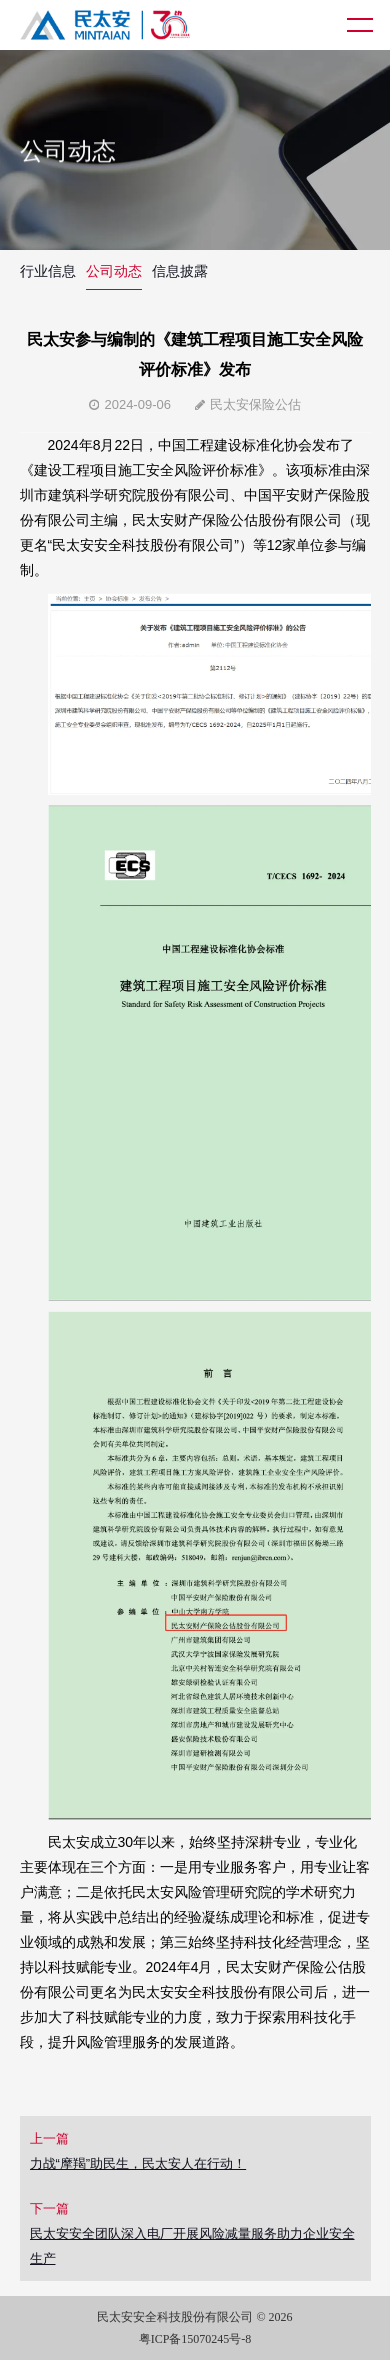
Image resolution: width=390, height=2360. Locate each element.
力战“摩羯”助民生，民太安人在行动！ (138, 2163)
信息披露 (180, 271)
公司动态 (114, 271)
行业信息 (48, 271)
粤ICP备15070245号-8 (195, 2339)
